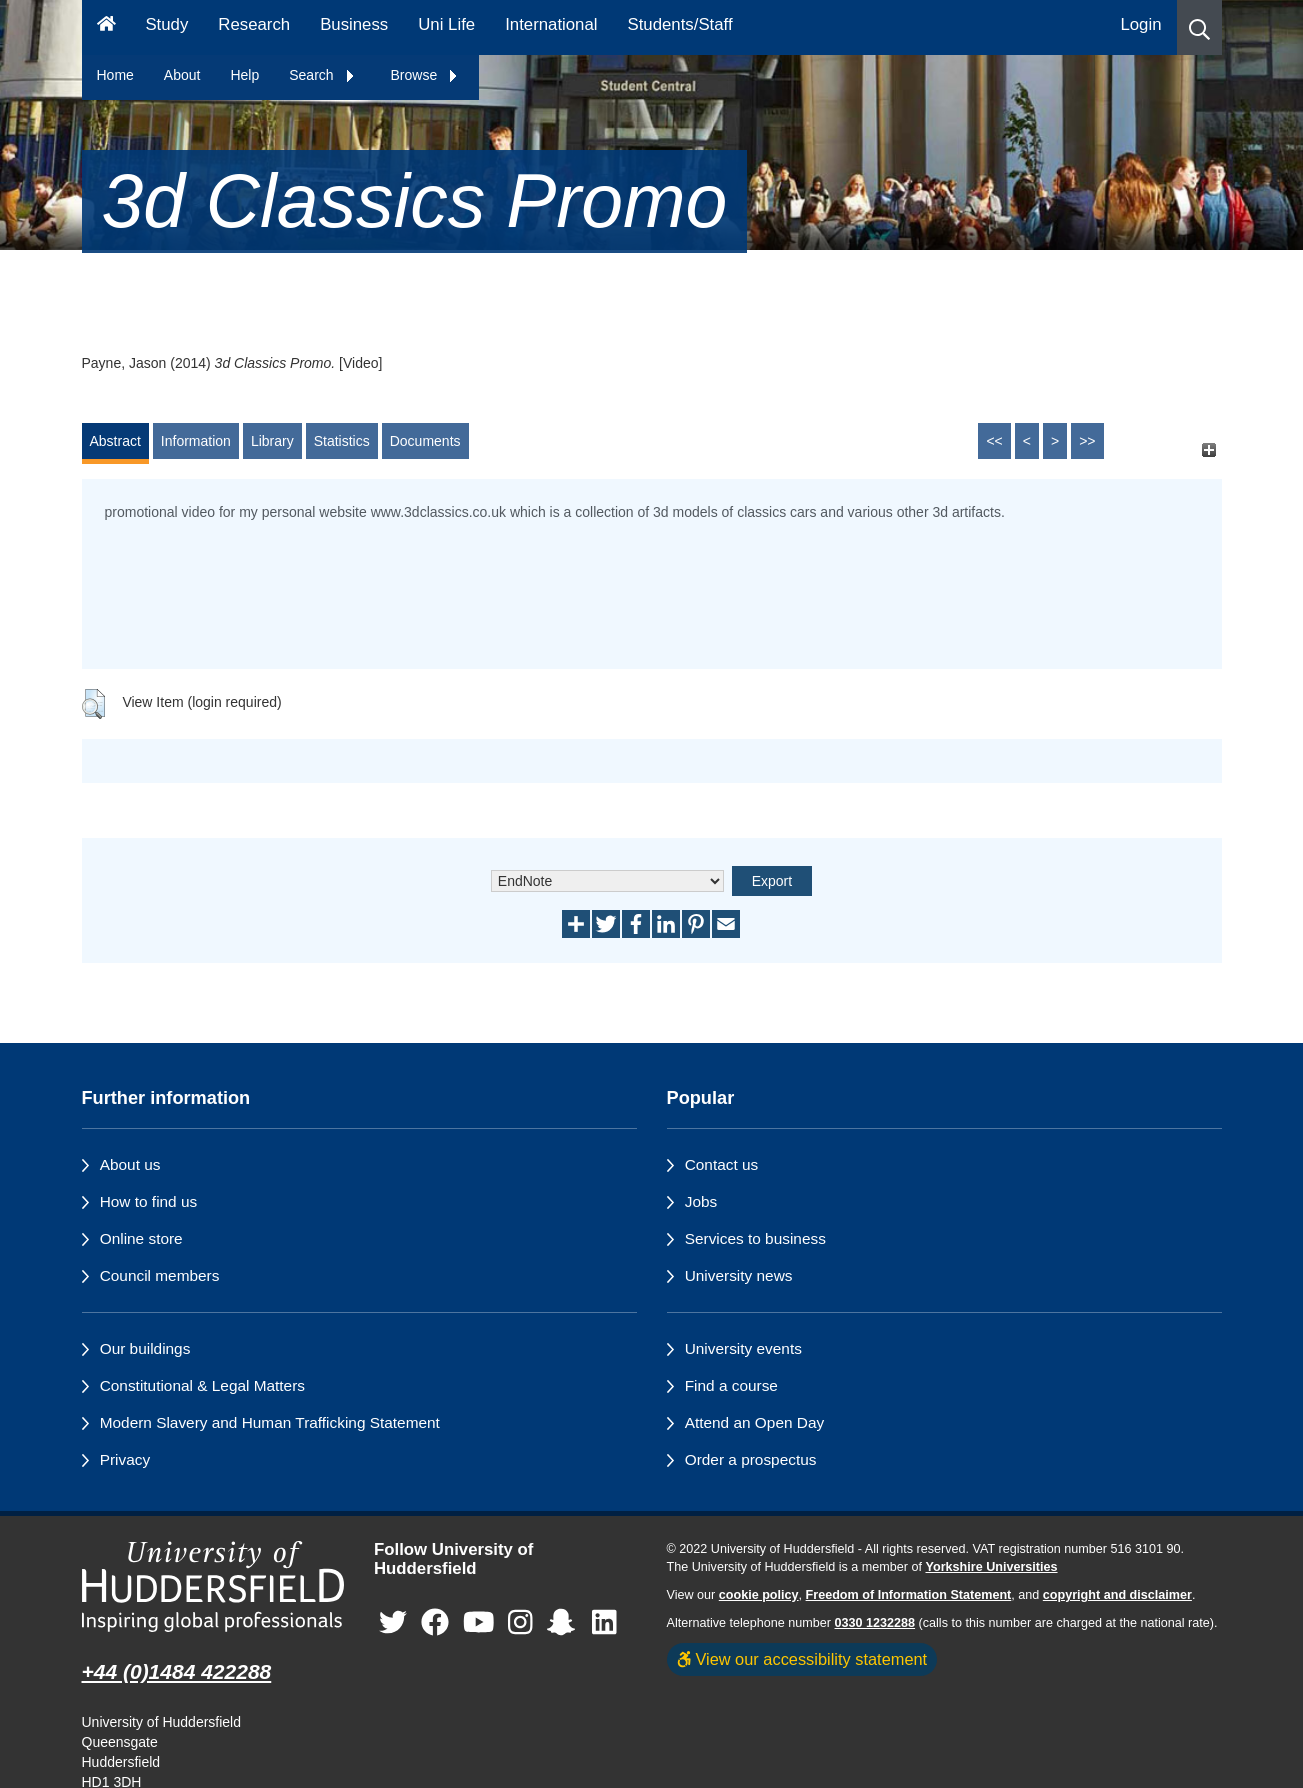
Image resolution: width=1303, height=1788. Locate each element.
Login (1140, 24)
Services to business (755, 1238)
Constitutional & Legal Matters (202, 1385)
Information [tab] (196, 441)
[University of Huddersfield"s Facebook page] (435, 1622)
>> (1087, 441)
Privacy (125, 1459)
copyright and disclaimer (1117, 1595)
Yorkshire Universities (991, 1567)
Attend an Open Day (754, 1422)
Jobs (701, 1201)
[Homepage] (106, 27)
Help (244, 75)
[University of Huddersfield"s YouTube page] (479, 1622)
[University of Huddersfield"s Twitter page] (393, 1622)
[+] (1209, 450)
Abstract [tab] (115, 441)
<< (994, 441)
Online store (141, 1238)
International (551, 24)
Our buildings (145, 1348)
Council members (160, 1275)
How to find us (149, 1201)
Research (254, 24)
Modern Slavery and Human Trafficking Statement (270, 1422)
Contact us (722, 1164)
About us (130, 1164)
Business (354, 24)
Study (166, 24)
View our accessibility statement (802, 1659)
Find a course (731, 1385)
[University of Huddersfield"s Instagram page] (520, 1622)
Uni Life (446, 24)
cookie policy (759, 1595)
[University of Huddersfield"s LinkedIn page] (604, 1622)
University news (739, 1275)
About (182, 75)
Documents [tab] (425, 441)
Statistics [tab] (342, 441)
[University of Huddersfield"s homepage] (213, 1586)
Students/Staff (680, 24)
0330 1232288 (875, 1623)
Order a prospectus (751, 1459)
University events (743, 1348)
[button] (1199, 27)
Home (115, 75)
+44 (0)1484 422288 (177, 1671)
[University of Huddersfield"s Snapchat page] (565, 1622)
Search (322, 75)
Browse (425, 75)
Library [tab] (272, 441)
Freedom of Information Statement (909, 1595)
